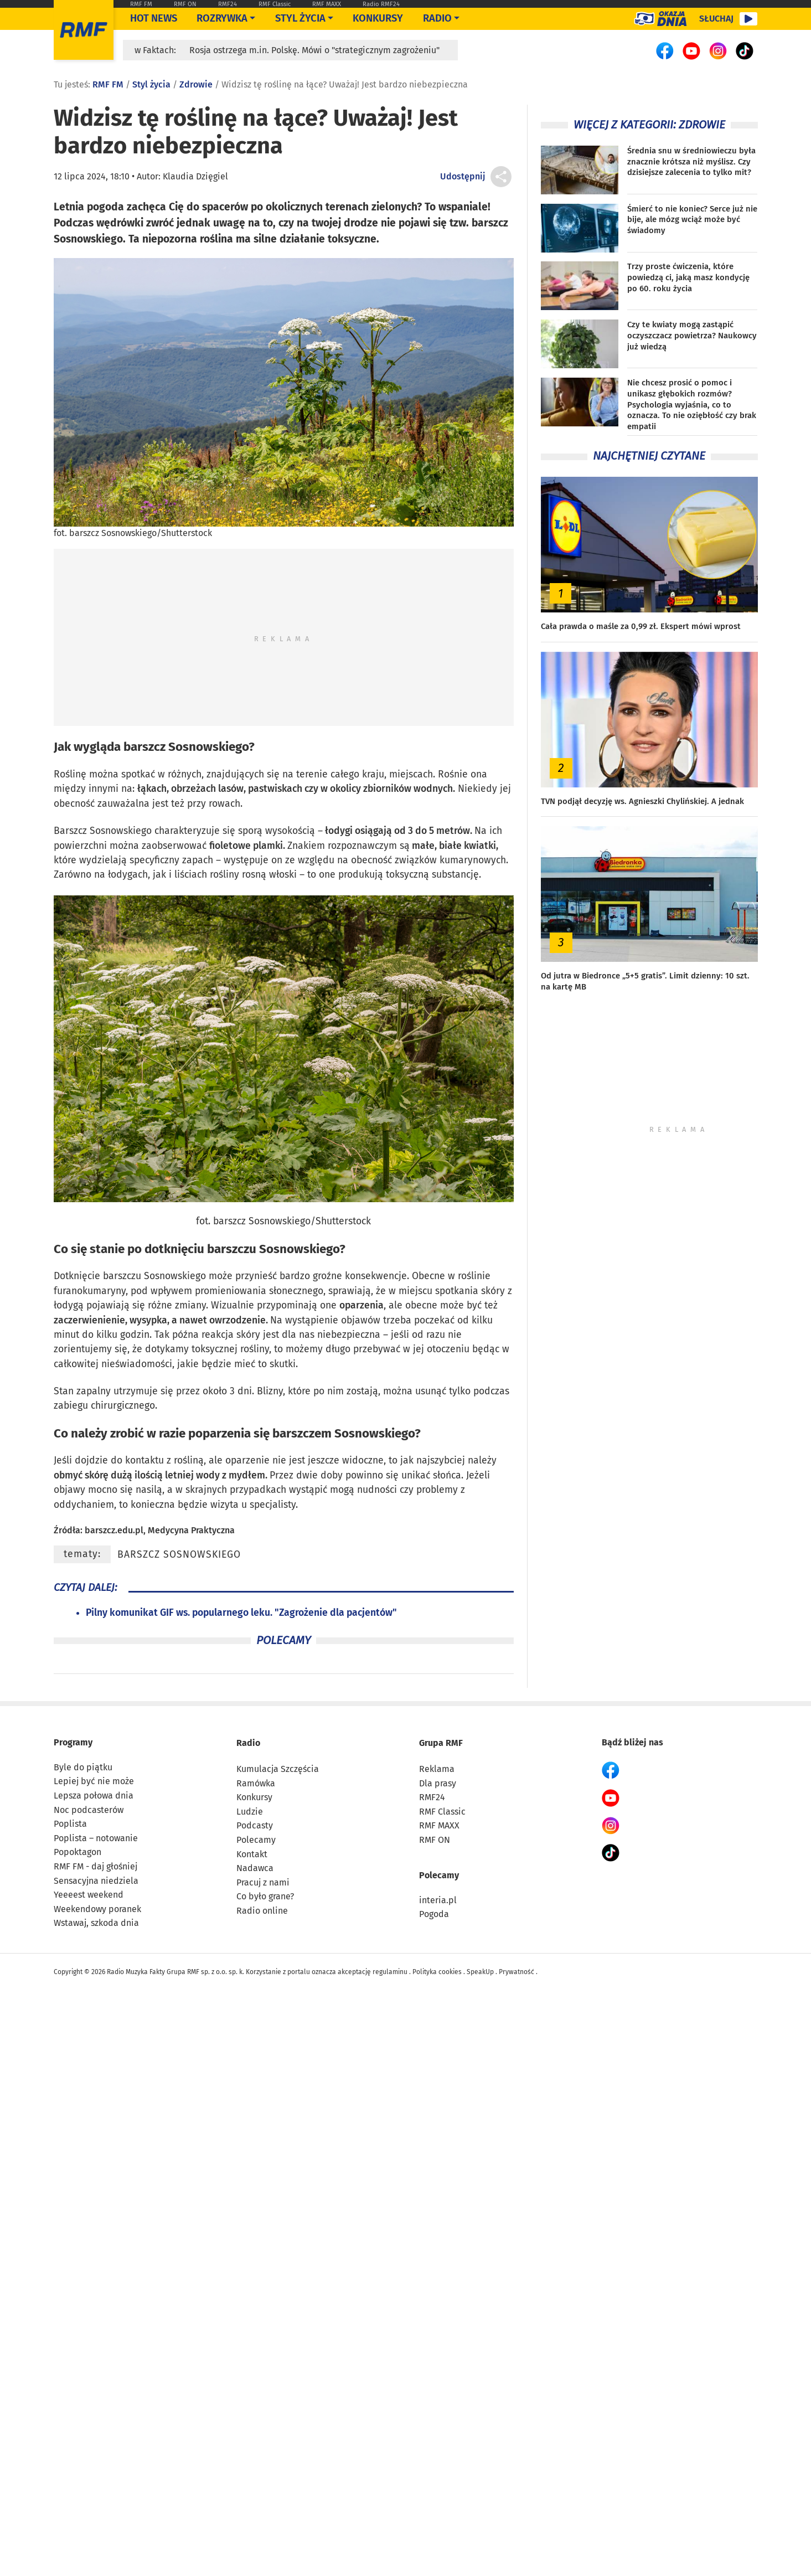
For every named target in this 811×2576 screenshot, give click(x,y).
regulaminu (390, 1972)
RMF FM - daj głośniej (95, 1866)
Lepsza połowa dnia (93, 1795)
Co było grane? (265, 1896)
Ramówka (255, 1783)
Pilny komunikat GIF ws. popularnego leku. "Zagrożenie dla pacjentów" (241, 1613)
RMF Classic (275, 4)
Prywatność (516, 1972)
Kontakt (251, 1854)
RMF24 (227, 4)
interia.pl (438, 1900)
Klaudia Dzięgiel (195, 176)
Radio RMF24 (381, 4)
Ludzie (249, 1811)
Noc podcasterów (88, 1810)
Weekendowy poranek (97, 1909)
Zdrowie (196, 84)
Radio (248, 1743)
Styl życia (300, 18)
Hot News (153, 18)
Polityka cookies (437, 1972)
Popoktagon (77, 1852)
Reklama (436, 1769)
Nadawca (254, 1868)
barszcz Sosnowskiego (179, 1554)
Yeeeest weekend (88, 1894)
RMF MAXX (326, 4)
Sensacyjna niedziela (96, 1881)
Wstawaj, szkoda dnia (96, 1923)
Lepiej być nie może (94, 1781)
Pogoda (434, 1914)
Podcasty (254, 1825)
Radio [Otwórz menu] (437, 18)
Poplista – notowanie (96, 1838)
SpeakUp (480, 1972)
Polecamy (256, 1840)
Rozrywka (222, 18)
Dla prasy (437, 1783)
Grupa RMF (441, 1743)
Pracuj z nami (263, 1882)
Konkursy (378, 18)
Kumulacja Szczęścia (277, 1769)
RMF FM (141, 4)
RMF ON (185, 4)
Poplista (70, 1823)
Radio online (262, 1910)
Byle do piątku (83, 1767)
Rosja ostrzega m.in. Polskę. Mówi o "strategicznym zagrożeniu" (314, 50)
